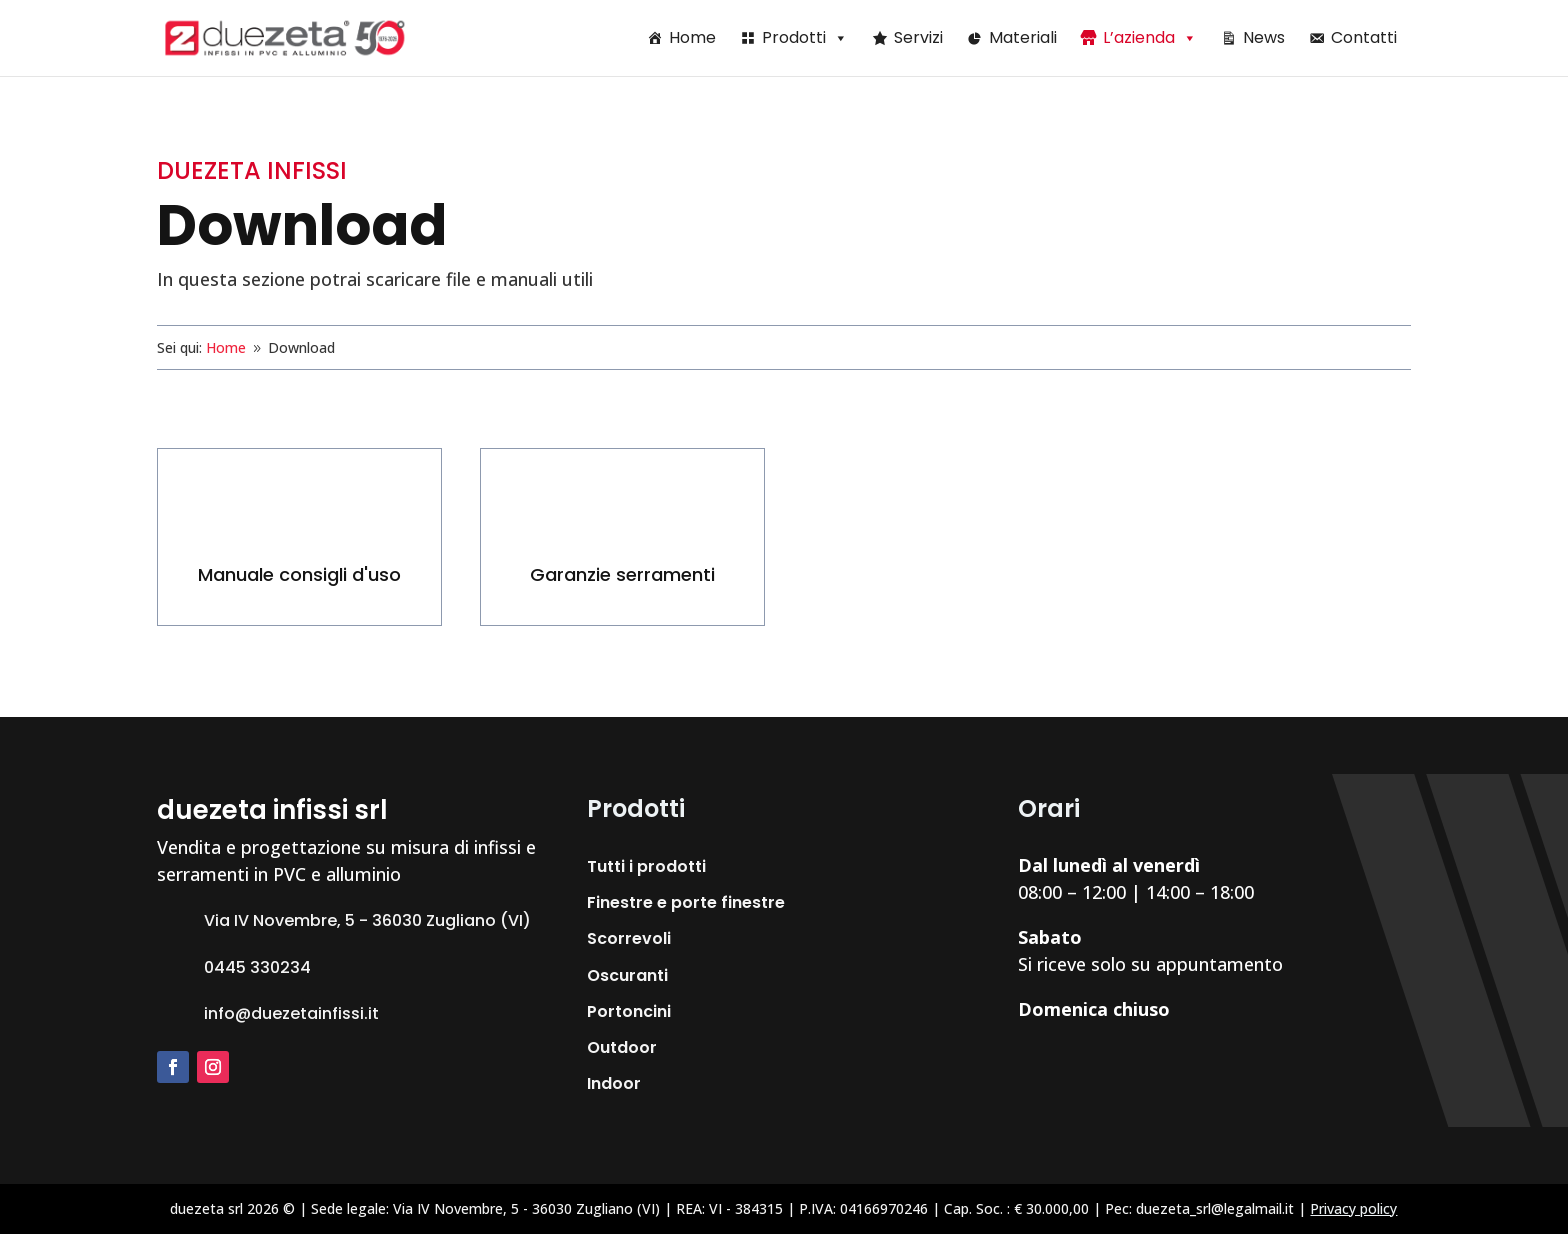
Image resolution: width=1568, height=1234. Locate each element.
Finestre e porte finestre (686, 902)
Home (692, 37)
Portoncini (629, 1011)
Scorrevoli (629, 938)
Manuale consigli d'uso (299, 574)
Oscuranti (627, 975)
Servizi (918, 37)
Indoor (614, 1083)
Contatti (1364, 37)
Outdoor (622, 1047)
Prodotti (805, 37)
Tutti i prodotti (646, 866)
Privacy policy (1353, 1208)
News (1264, 37)
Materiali (1023, 37)
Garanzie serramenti (622, 574)
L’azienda (1150, 37)
